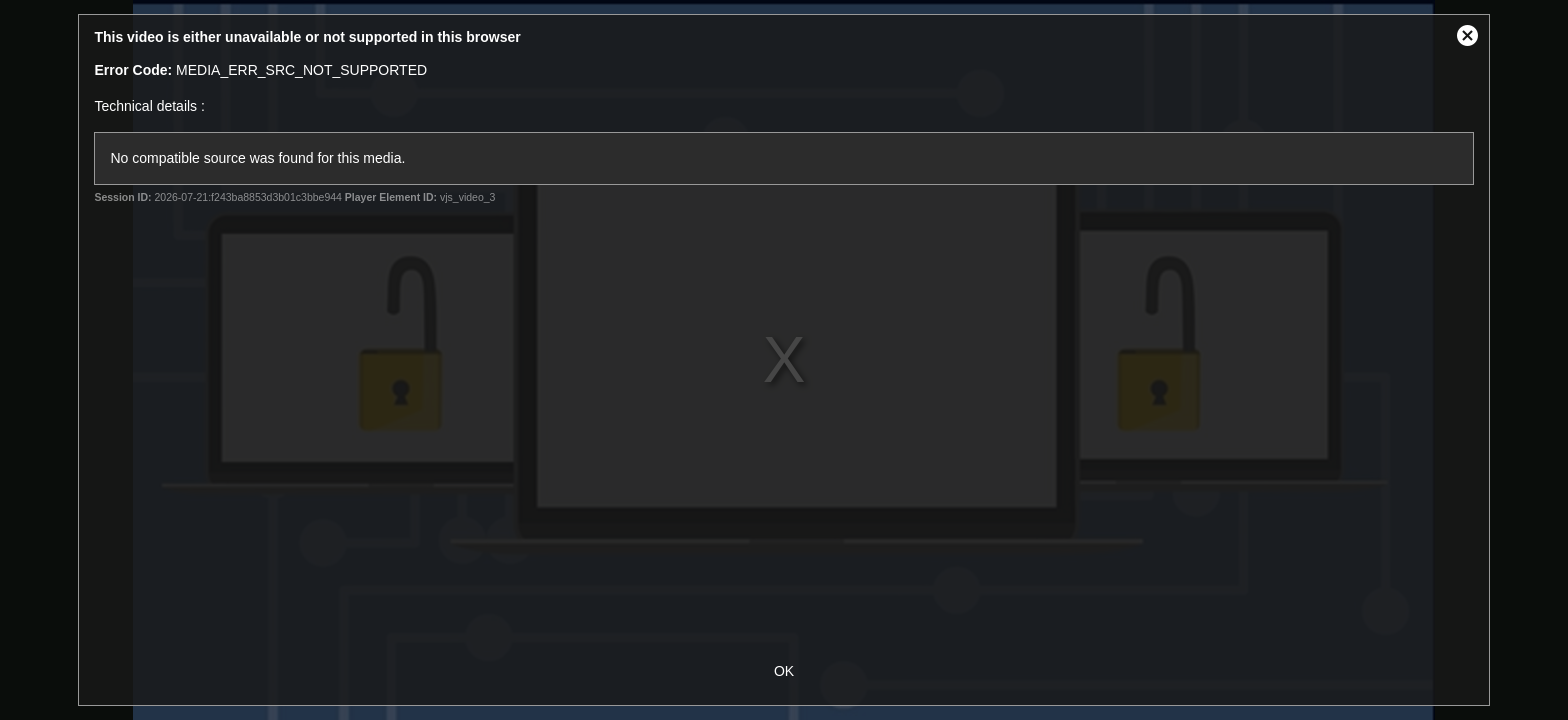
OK (784, 671)
